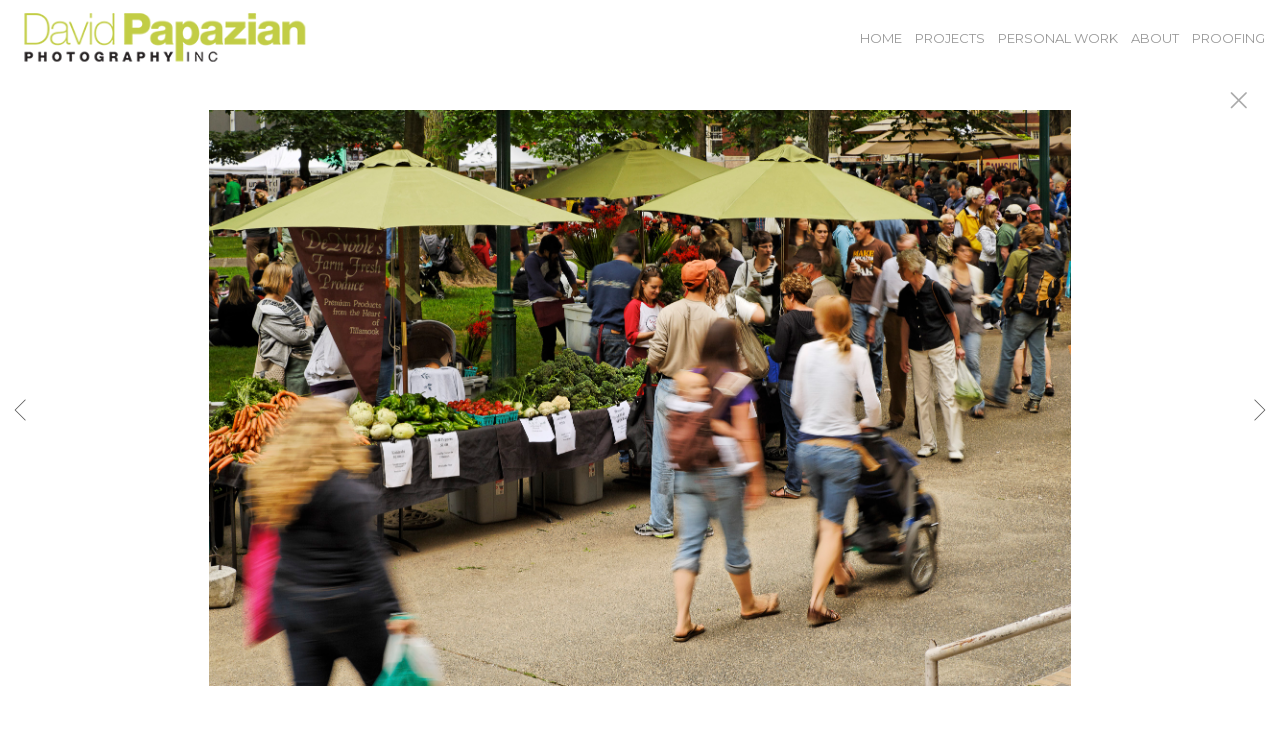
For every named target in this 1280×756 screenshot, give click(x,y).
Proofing (1228, 38)
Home (881, 38)
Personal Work (1058, 38)
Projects (950, 38)
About (1155, 38)
